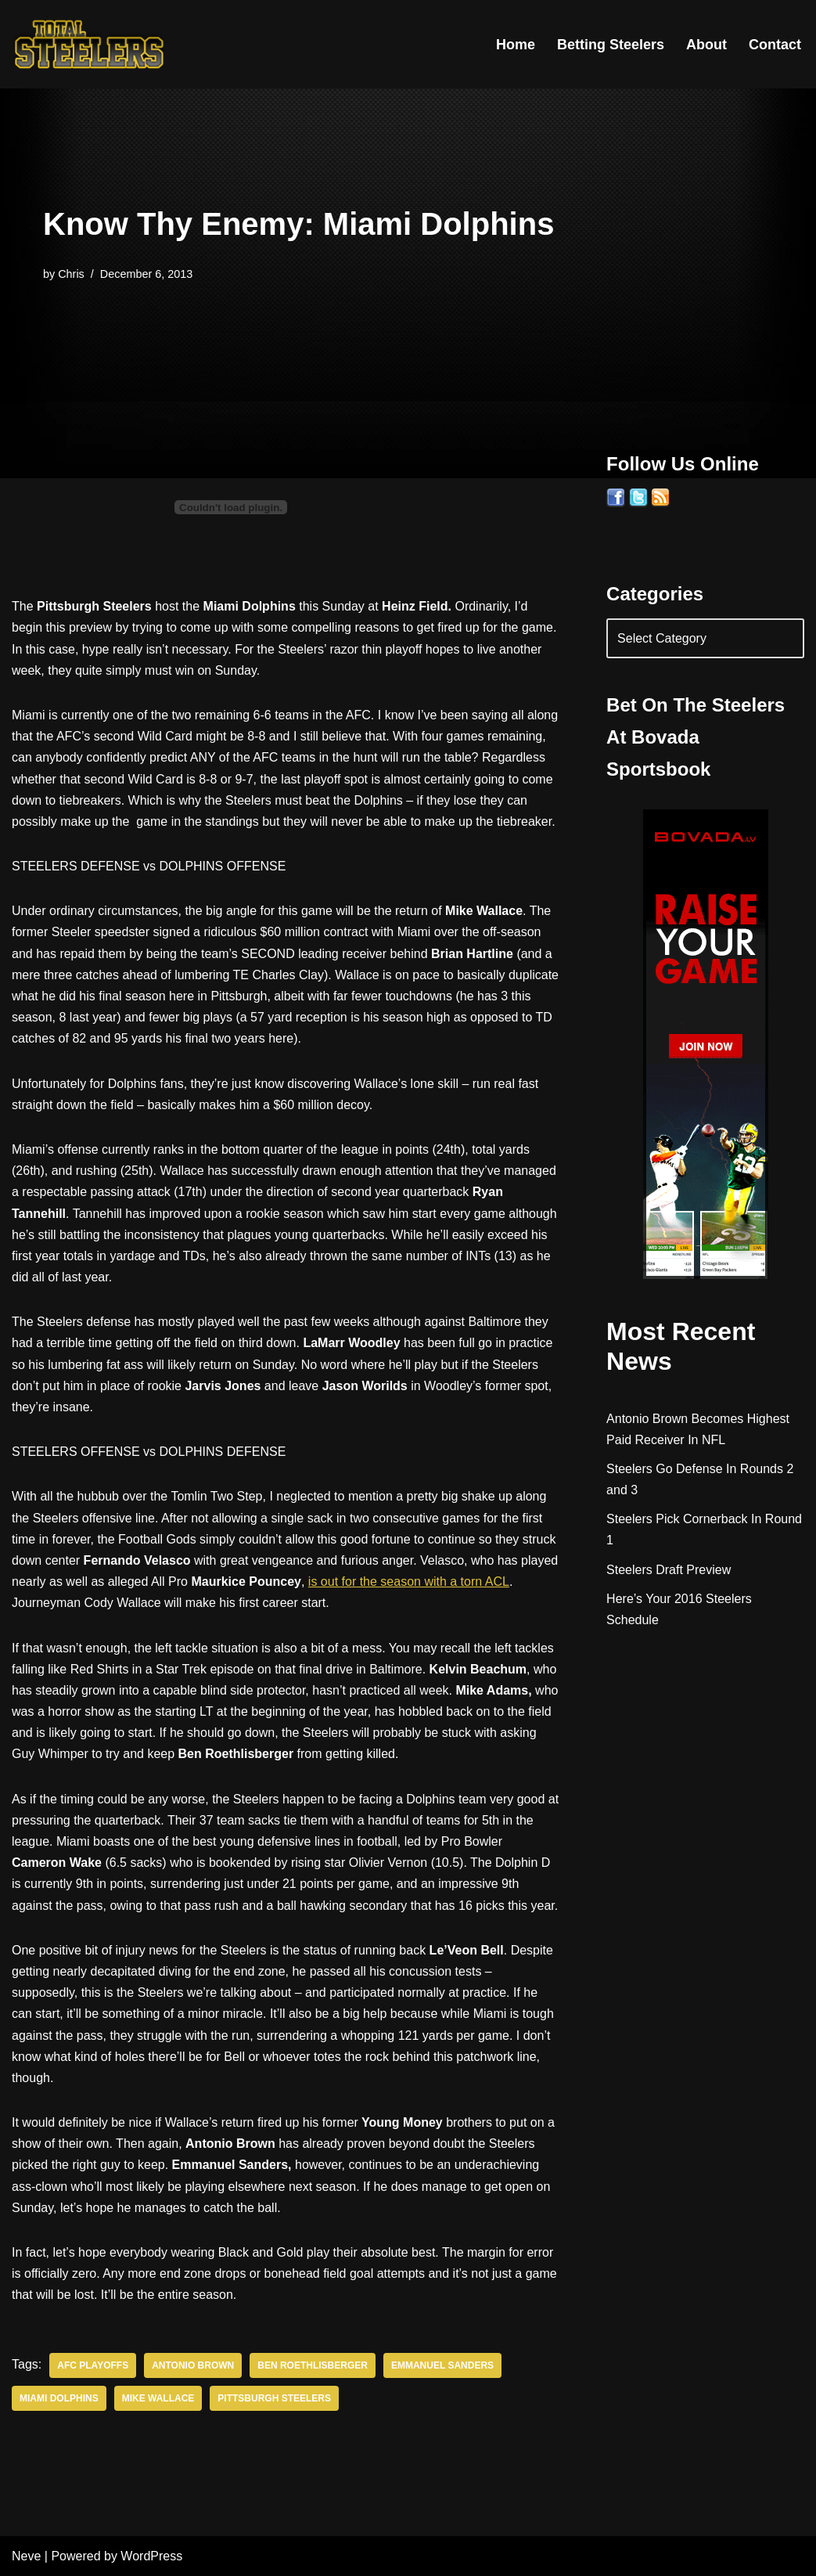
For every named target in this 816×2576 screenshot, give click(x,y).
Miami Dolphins (59, 2398)
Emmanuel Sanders (442, 2365)
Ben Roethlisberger (312, 2365)
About (706, 44)
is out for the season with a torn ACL (408, 1581)
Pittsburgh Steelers (274, 2398)
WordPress (151, 2556)
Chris (71, 274)
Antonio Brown (193, 2365)
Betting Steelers (610, 44)
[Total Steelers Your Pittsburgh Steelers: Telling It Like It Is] (90, 44)
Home (515, 44)
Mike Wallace (158, 2398)
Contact (775, 44)
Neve (26, 2556)
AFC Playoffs (92, 2365)
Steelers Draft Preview (668, 1569)
